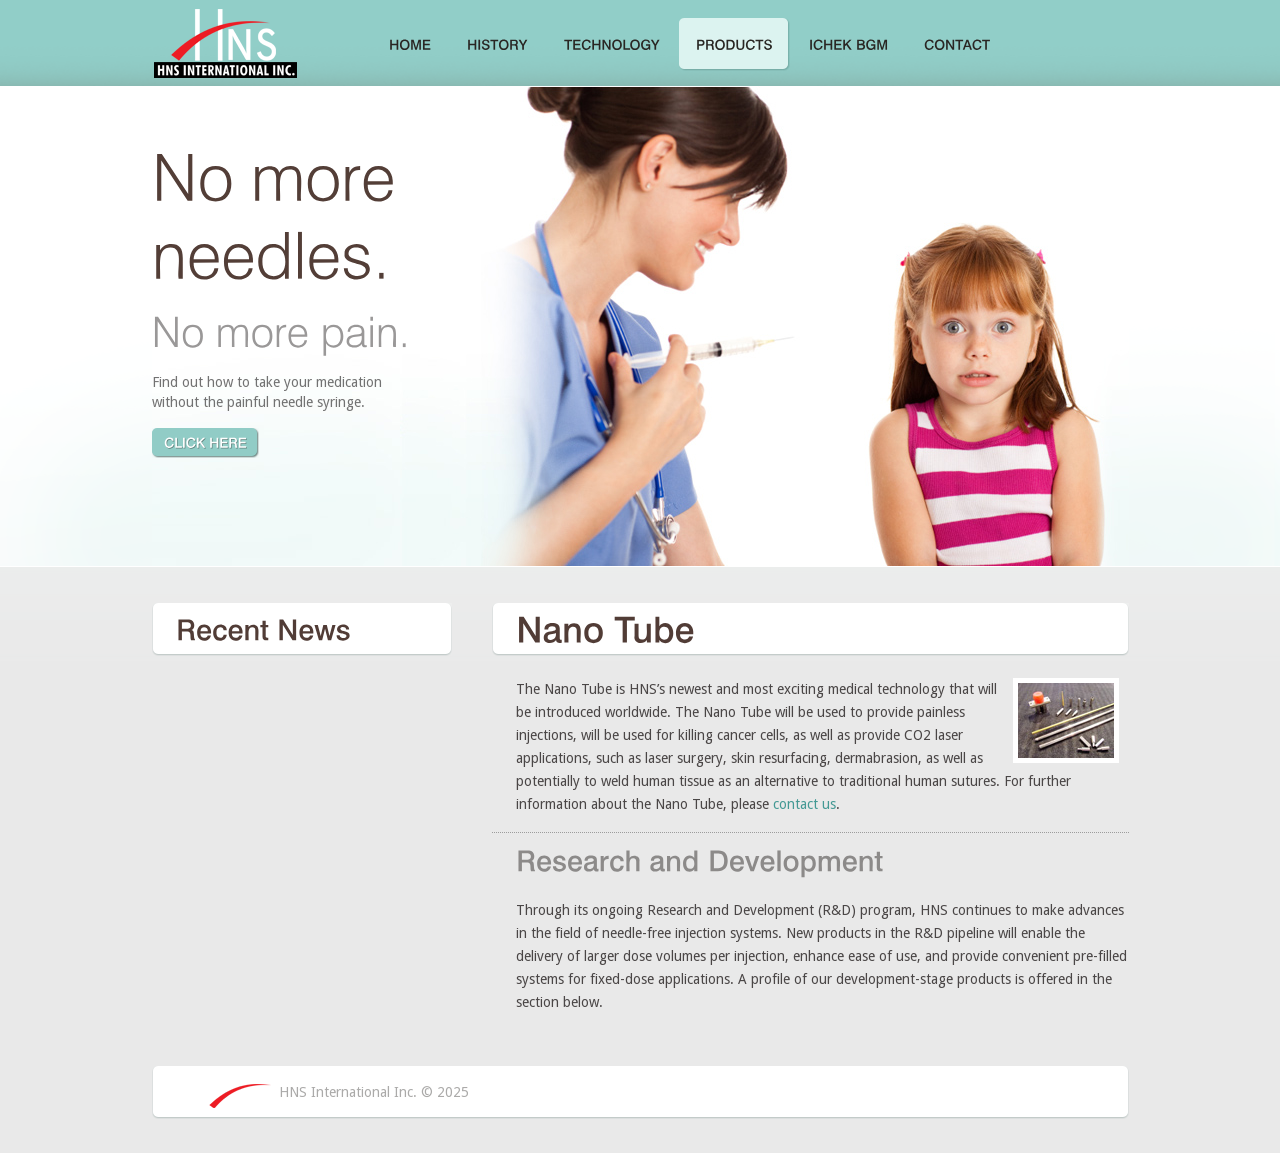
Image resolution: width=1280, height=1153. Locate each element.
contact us (804, 804)
